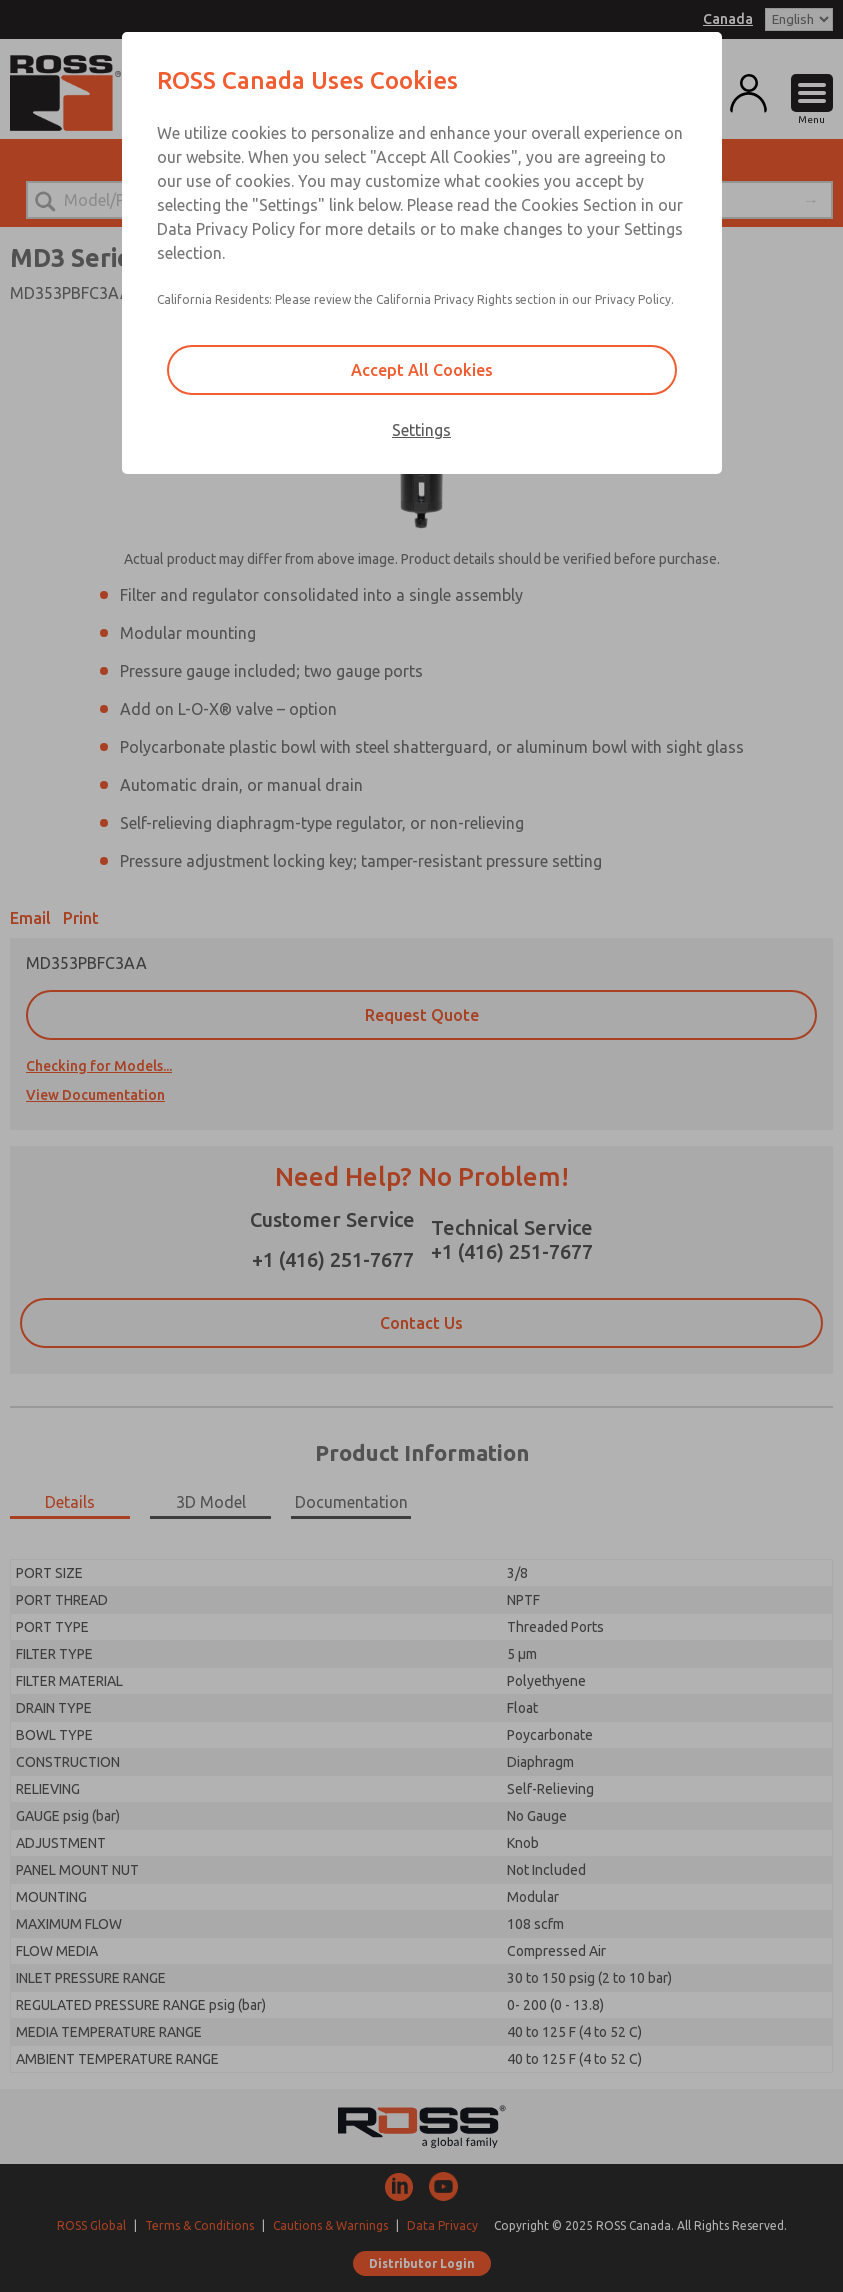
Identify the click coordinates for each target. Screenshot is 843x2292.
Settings (421, 430)
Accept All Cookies (422, 370)
